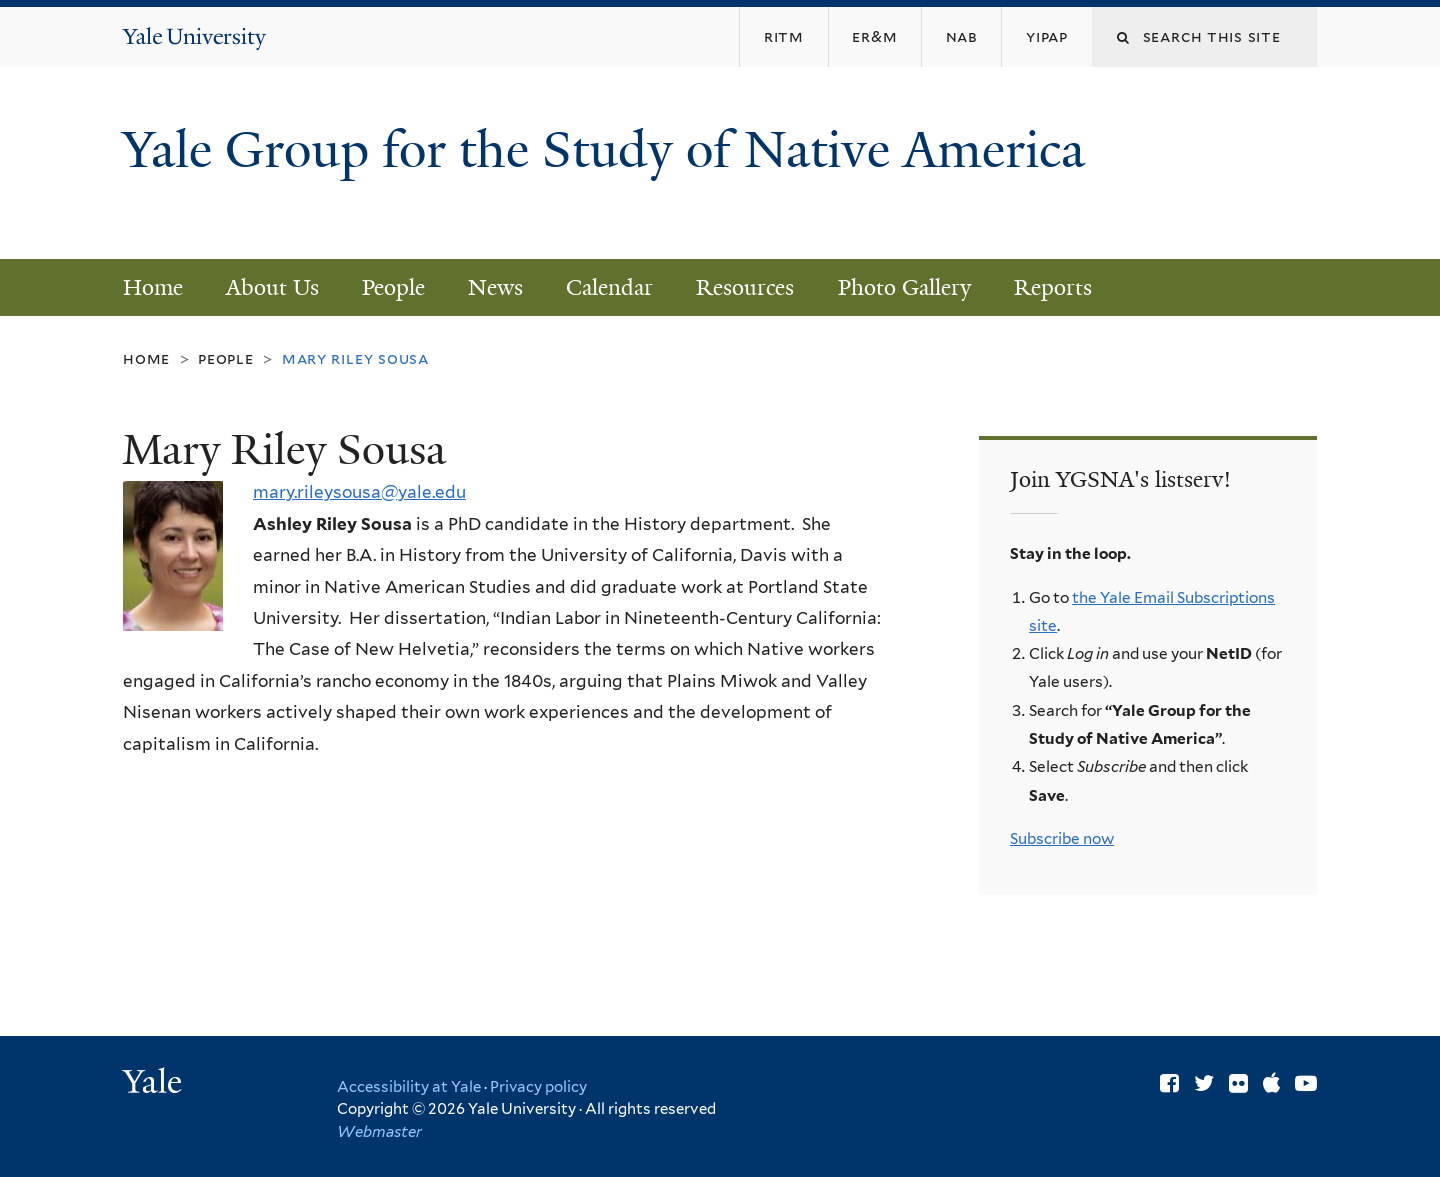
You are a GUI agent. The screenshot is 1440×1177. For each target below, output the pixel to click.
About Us (272, 287)
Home (153, 287)
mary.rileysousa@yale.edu (359, 492)
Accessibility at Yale (409, 1087)
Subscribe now (1062, 838)
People (393, 287)
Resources (745, 287)
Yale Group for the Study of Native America (603, 180)
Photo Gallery (904, 287)
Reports (1053, 287)
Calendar (609, 287)
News (495, 287)
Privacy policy (538, 1087)
